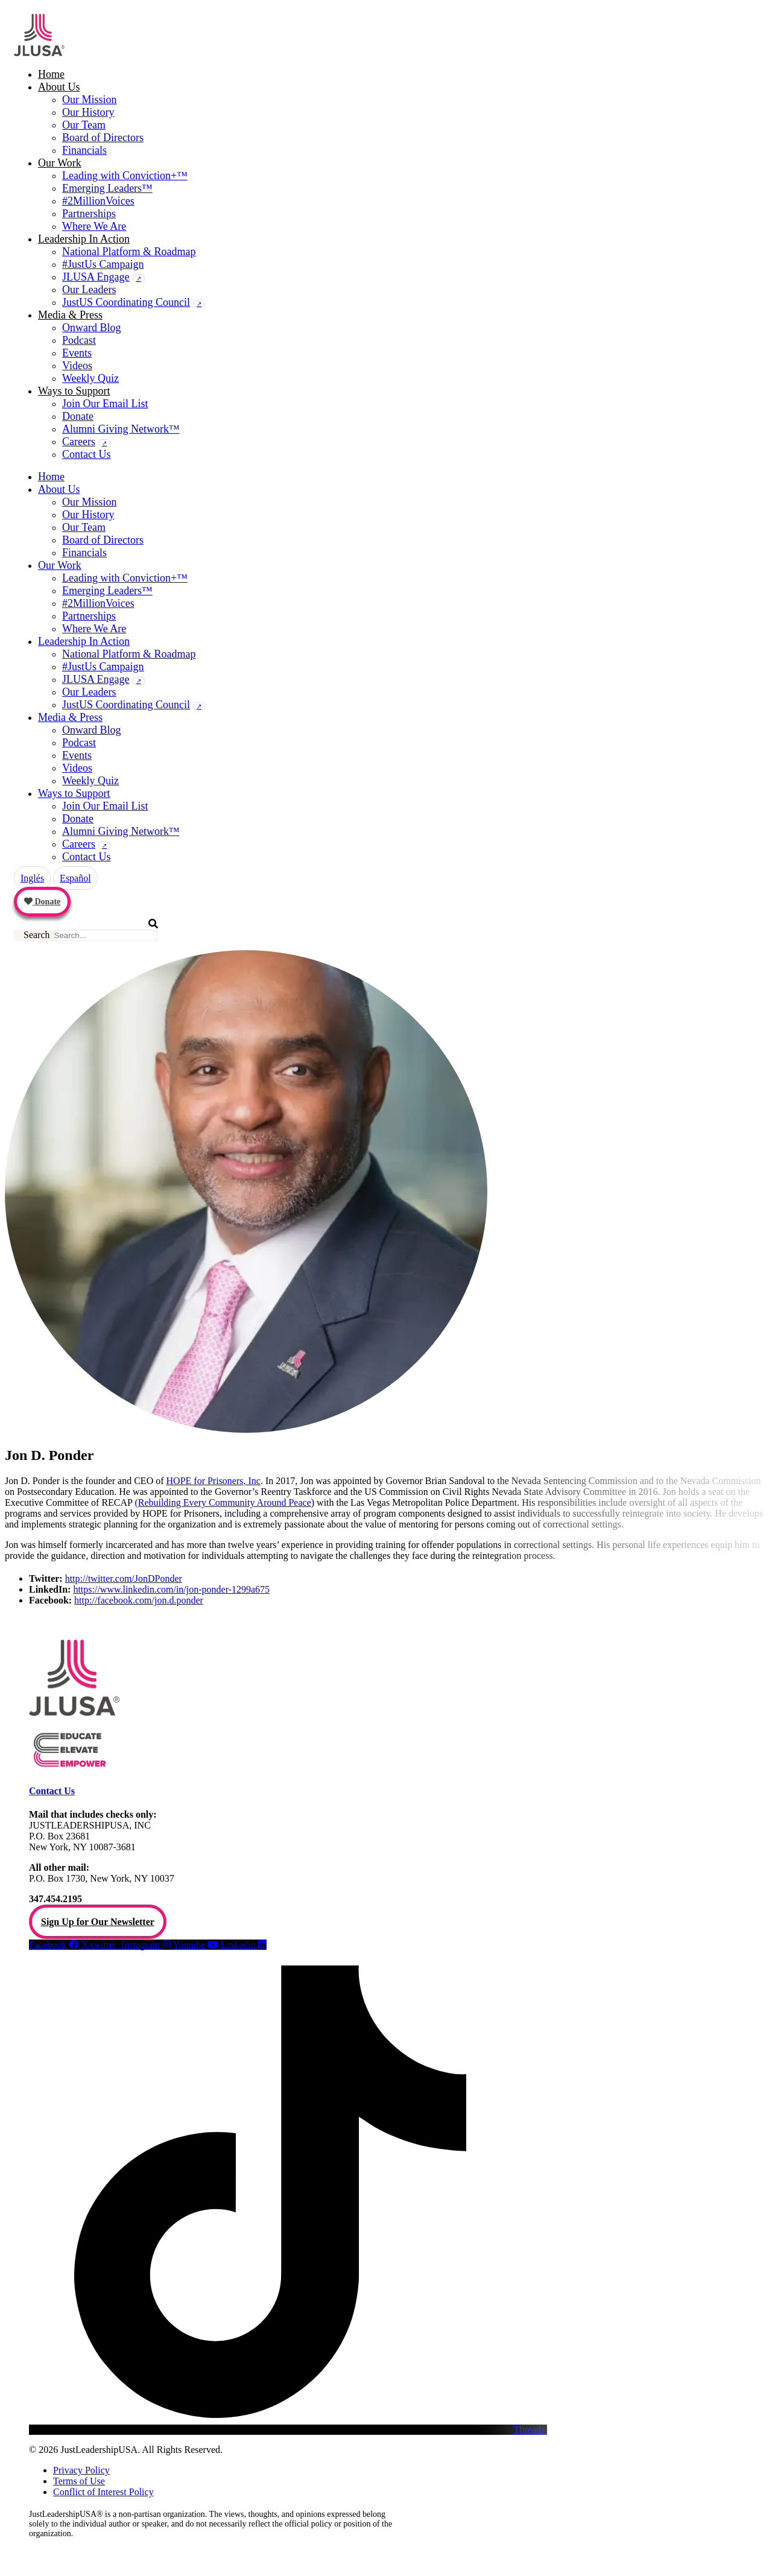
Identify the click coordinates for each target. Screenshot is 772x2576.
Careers (78, 442)
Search (37, 935)
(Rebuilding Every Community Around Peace (222, 1502)
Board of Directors (103, 138)
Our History (88, 112)
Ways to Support (74, 391)
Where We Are (94, 226)
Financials (84, 150)
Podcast (79, 340)
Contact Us (86, 454)
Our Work (59, 163)
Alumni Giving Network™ (121, 429)
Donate (77, 416)
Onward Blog (91, 328)
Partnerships (89, 214)
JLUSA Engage (96, 277)
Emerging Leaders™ (107, 188)
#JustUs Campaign (103, 264)
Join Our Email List (105, 404)
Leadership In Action (84, 239)
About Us (59, 87)
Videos (77, 366)
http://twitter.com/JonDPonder (123, 1578)
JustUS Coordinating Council (126, 302)
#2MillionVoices (98, 201)
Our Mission (89, 100)
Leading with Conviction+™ (125, 176)
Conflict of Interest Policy (103, 2492)
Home (51, 74)
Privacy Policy (81, 2470)
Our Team (84, 125)
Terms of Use (79, 2481)
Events (77, 353)
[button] (86, 924)
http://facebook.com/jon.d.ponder (138, 1600)
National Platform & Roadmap (128, 252)
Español (75, 878)
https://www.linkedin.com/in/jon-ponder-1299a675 (171, 1589)
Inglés (32, 878)
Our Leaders (89, 290)
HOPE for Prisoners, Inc (213, 1481)
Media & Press (70, 315)
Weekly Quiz (90, 378)
